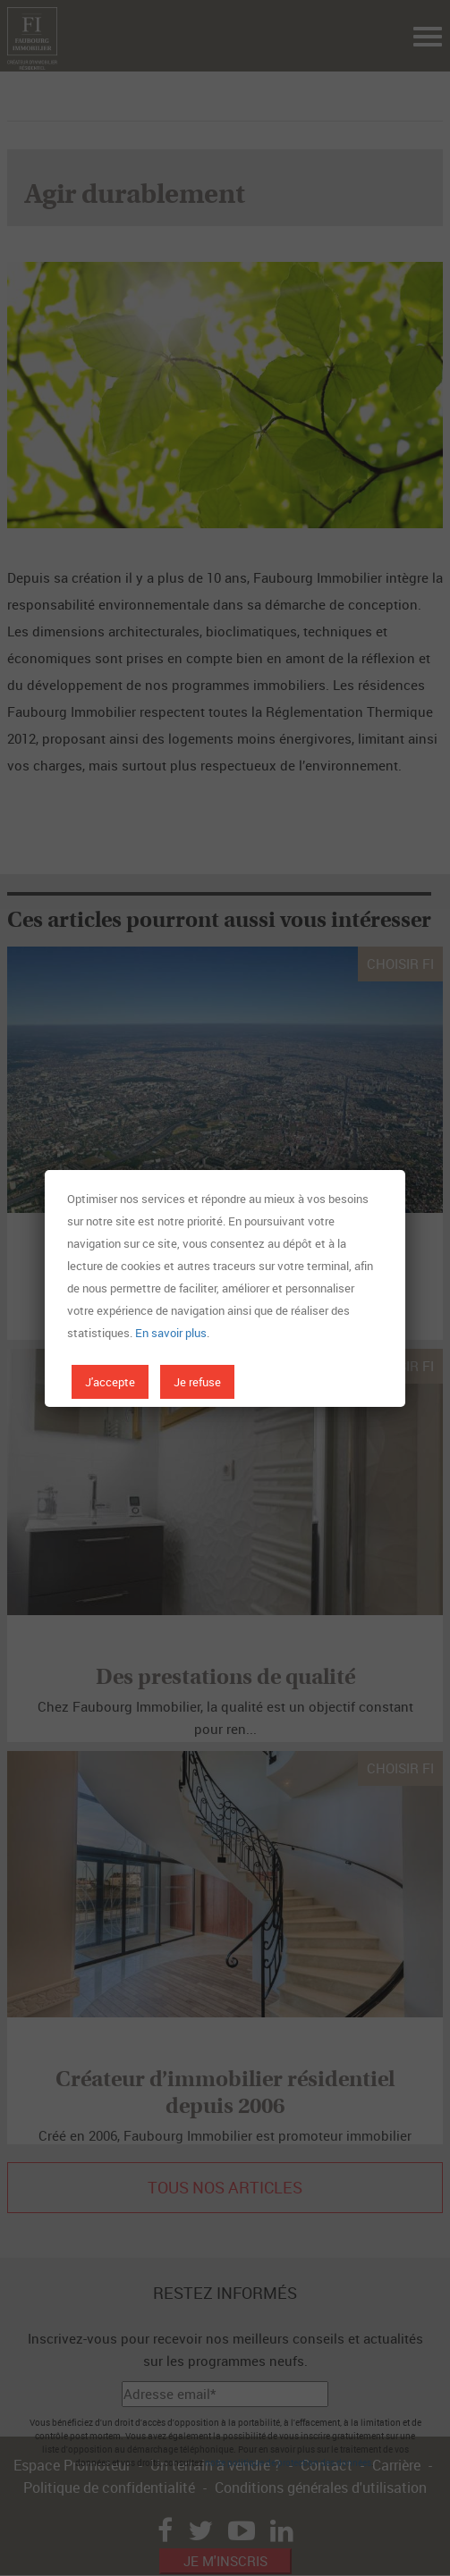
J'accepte (110, 1382)
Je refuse (197, 1382)
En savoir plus (171, 1333)
